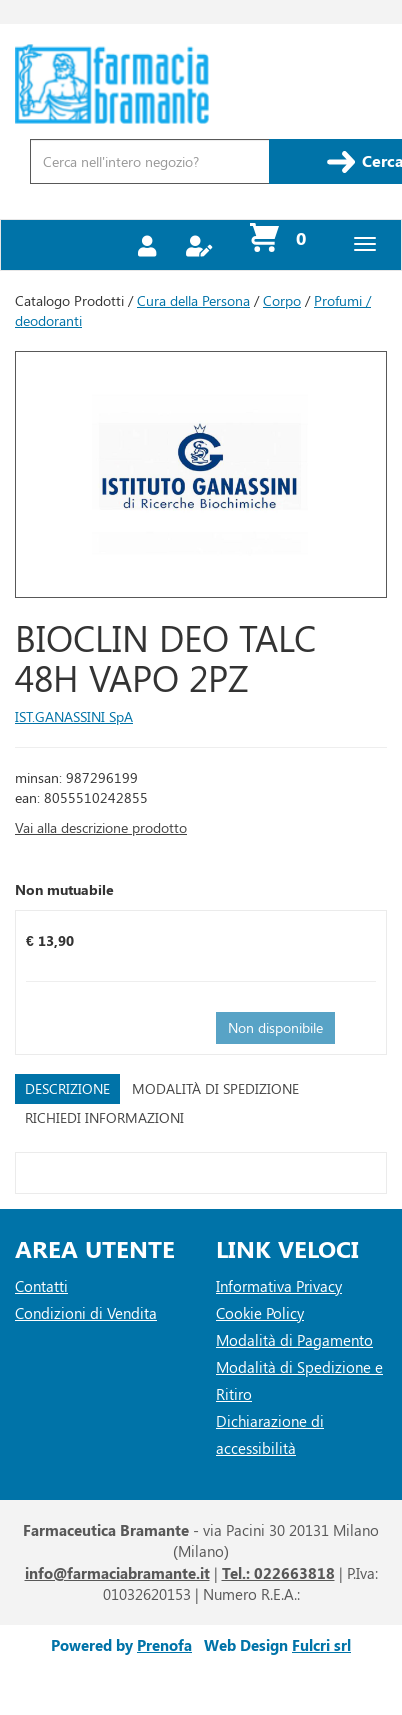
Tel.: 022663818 (278, 1573)
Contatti (41, 1286)
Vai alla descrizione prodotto (101, 827)
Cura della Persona (193, 300)
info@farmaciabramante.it (117, 1573)
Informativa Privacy (279, 1286)
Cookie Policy (260, 1313)
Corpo (282, 300)
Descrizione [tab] (67, 1088)
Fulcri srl (321, 1645)
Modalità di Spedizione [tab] (215, 1088)
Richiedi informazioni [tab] (104, 1117)
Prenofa (164, 1645)
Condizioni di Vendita (86, 1313)
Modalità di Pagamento (294, 1340)
